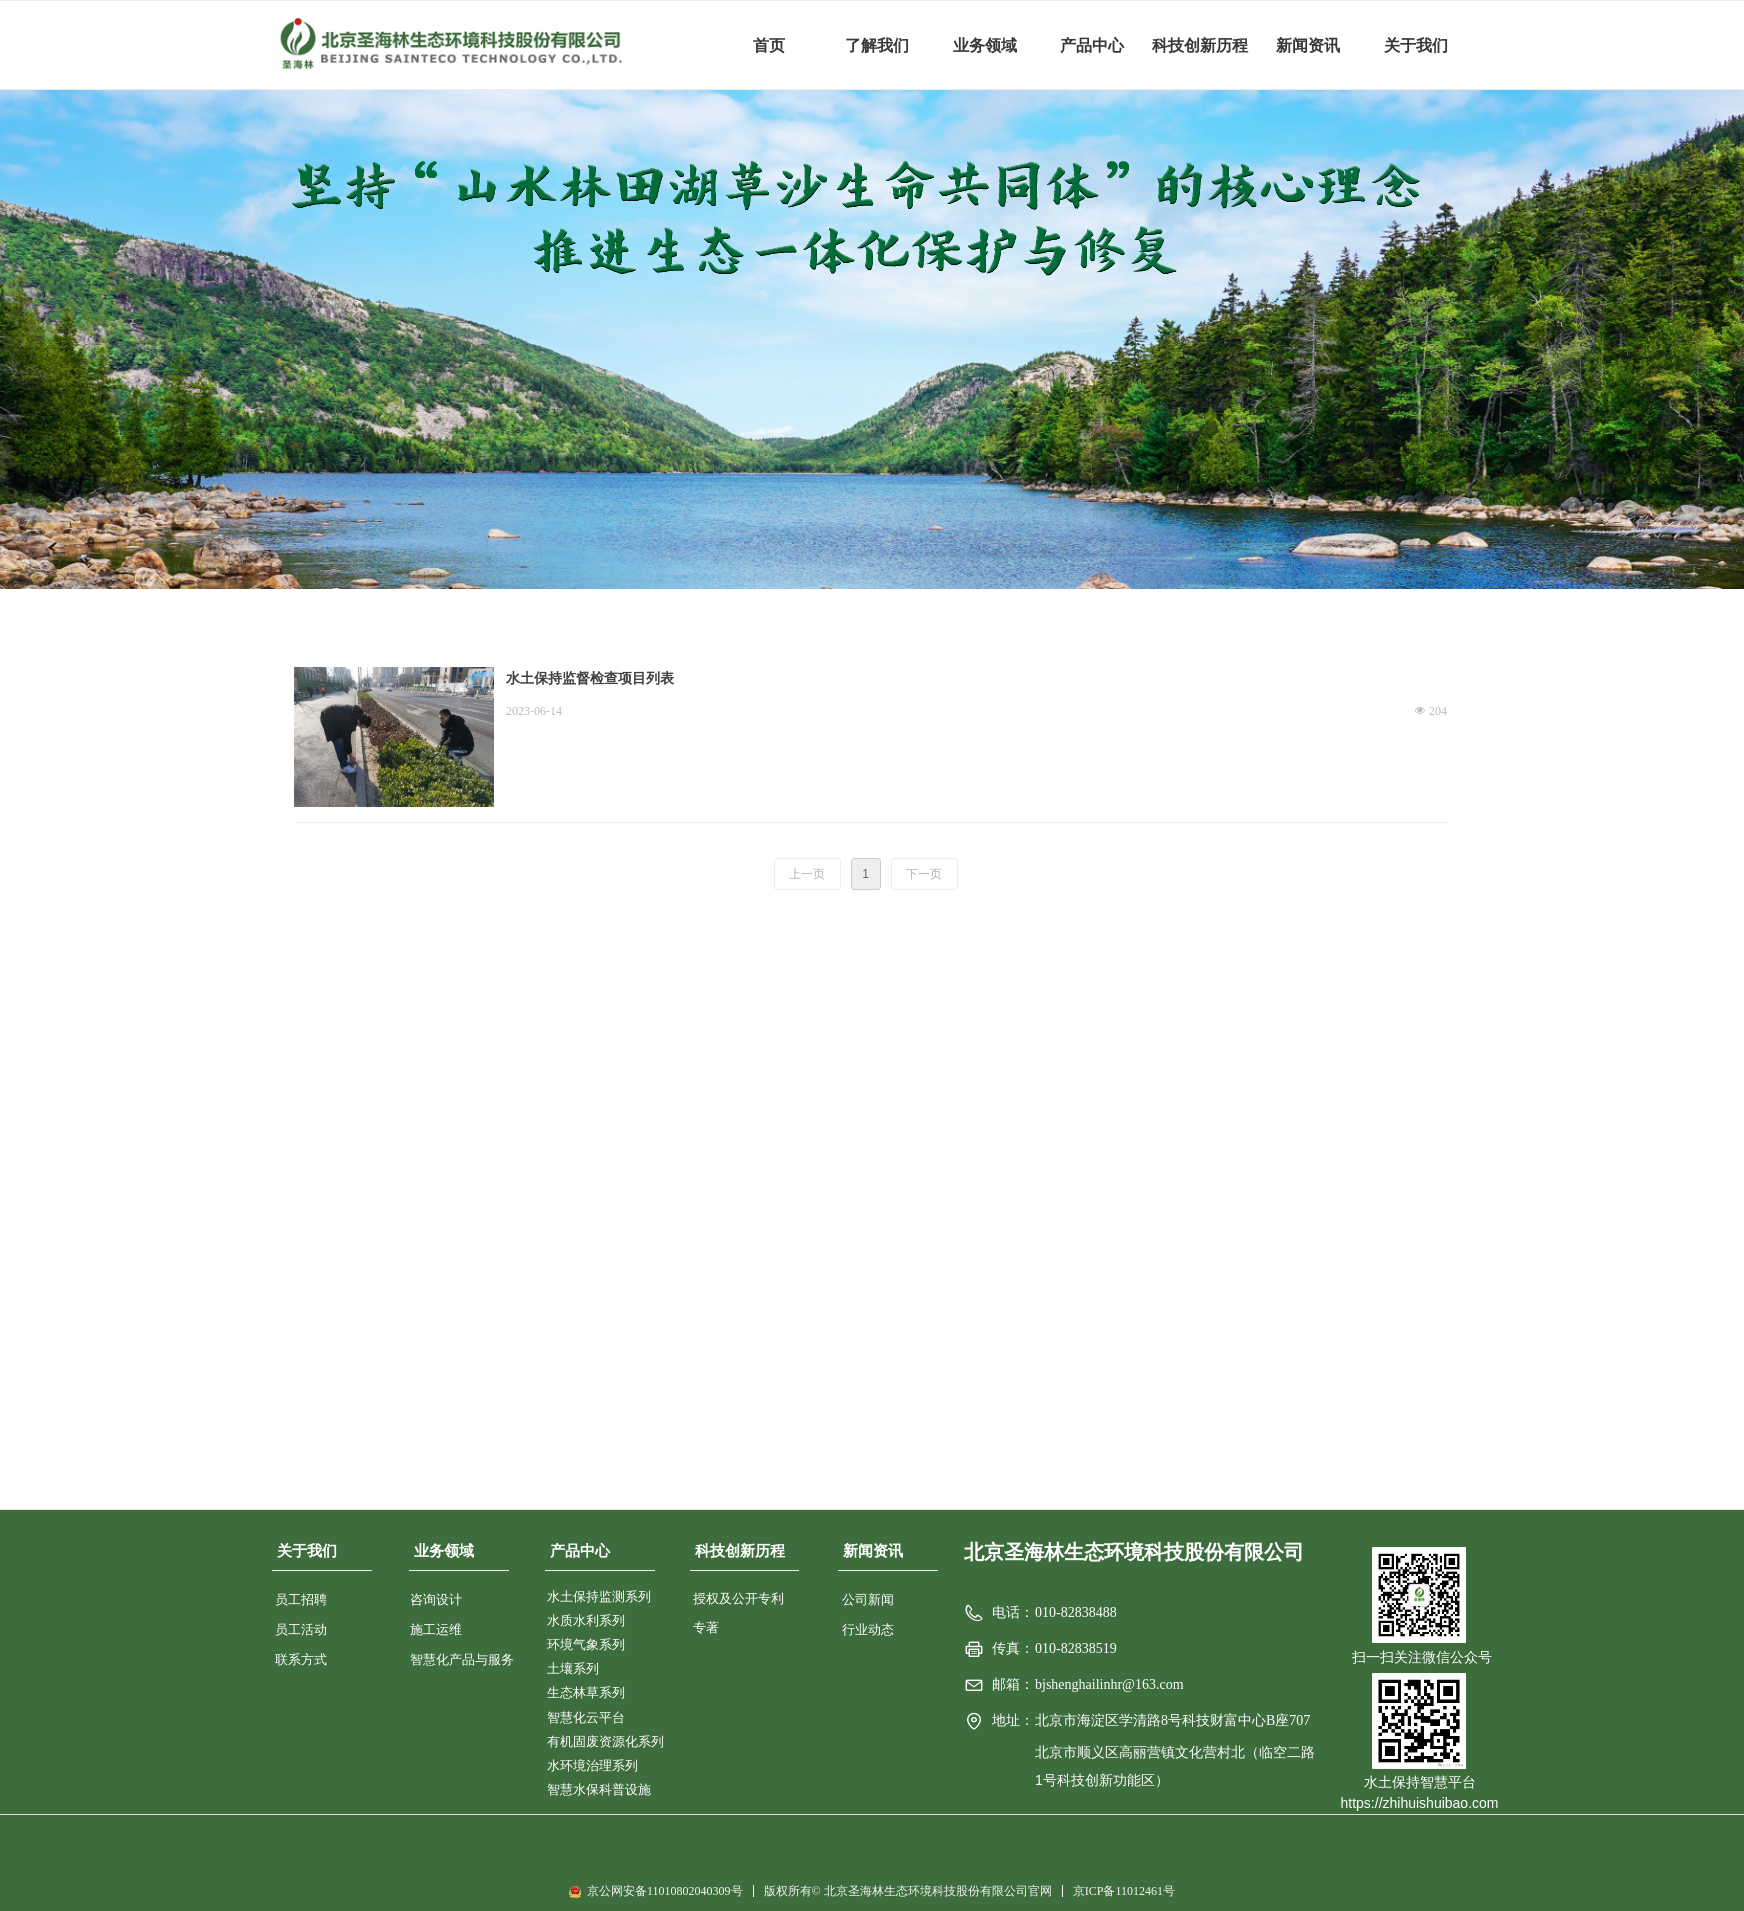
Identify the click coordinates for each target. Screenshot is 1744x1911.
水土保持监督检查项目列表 (590, 678)
